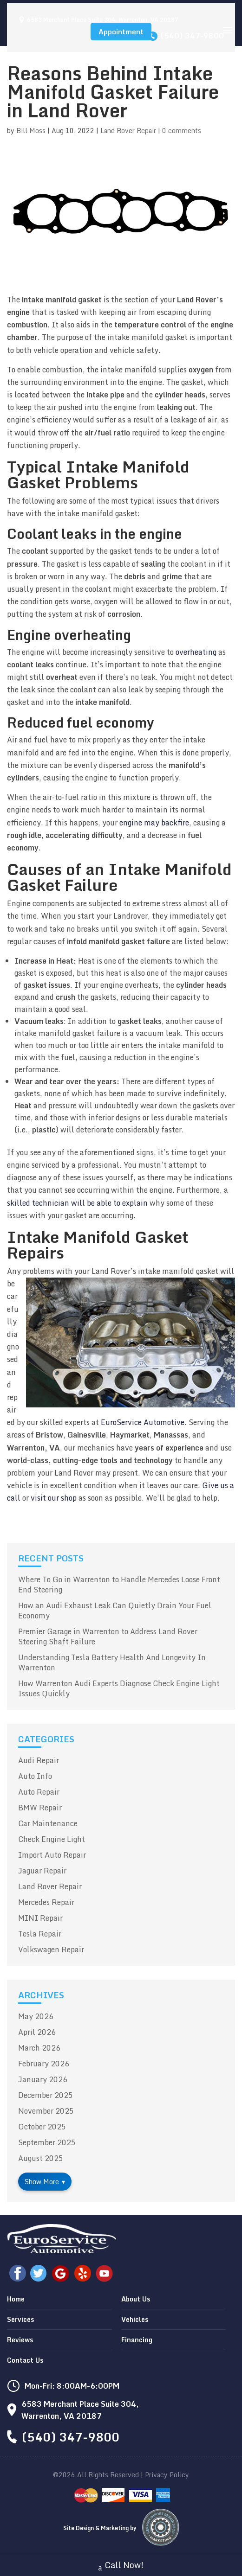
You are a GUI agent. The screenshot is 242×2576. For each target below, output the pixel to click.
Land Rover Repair (128, 130)
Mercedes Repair (46, 1902)
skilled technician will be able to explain (77, 1203)
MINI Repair (40, 1918)
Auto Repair (38, 1792)
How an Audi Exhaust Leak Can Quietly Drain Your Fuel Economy (114, 1610)
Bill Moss (31, 130)
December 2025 (45, 2095)
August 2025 (40, 2158)
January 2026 (42, 2079)
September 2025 (47, 2142)
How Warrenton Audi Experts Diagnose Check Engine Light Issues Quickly (119, 1688)
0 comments (181, 130)
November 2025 (46, 2111)
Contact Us (25, 2360)
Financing (136, 2339)
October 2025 (42, 2127)
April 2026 (37, 2032)
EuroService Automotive (142, 1422)
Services (20, 2319)
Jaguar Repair (42, 1871)
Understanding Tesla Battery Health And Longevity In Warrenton (112, 1662)
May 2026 (35, 2016)
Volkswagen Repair (51, 1949)
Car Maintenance (48, 1823)
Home (16, 2299)
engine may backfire (154, 823)
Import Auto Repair (52, 1855)
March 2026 (39, 2048)
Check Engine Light (51, 1839)
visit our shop (54, 1498)
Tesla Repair (39, 1934)
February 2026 (43, 2063)
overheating (196, 652)
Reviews (20, 2339)
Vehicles (134, 2319)
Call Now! (121, 2566)
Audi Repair (38, 1760)
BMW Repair (40, 1808)
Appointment (121, 31)
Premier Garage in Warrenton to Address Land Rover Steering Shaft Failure (107, 1636)
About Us (135, 2299)
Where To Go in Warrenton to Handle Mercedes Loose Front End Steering (119, 1584)
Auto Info (35, 1776)
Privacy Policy (167, 2474)
